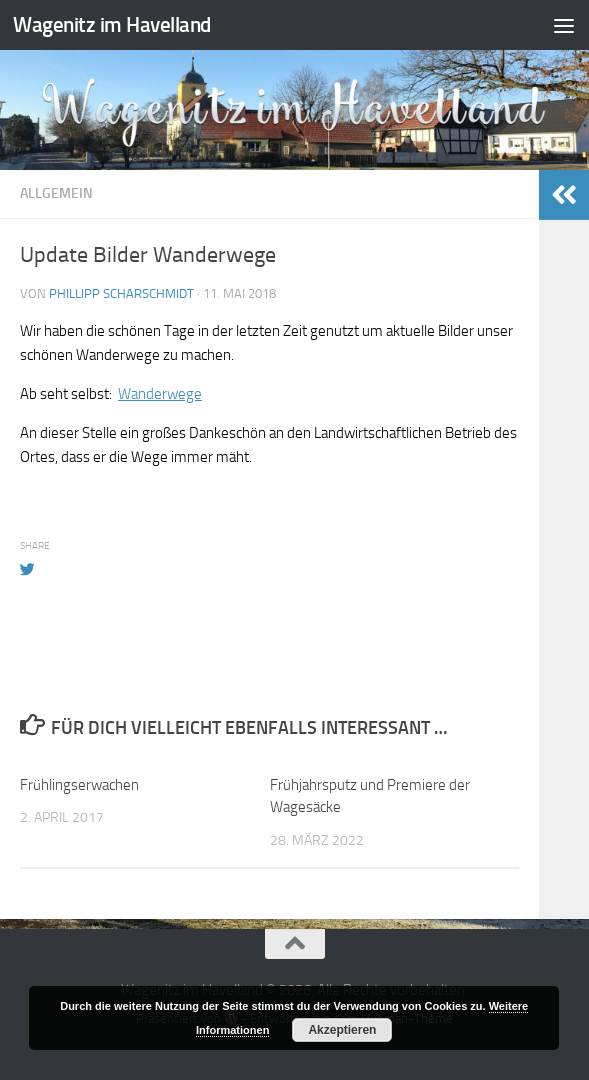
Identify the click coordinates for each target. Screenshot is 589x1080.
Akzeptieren (342, 1030)
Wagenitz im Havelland (112, 24)
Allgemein (56, 193)
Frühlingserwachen (79, 785)
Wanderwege (160, 394)
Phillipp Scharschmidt (121, 293)
